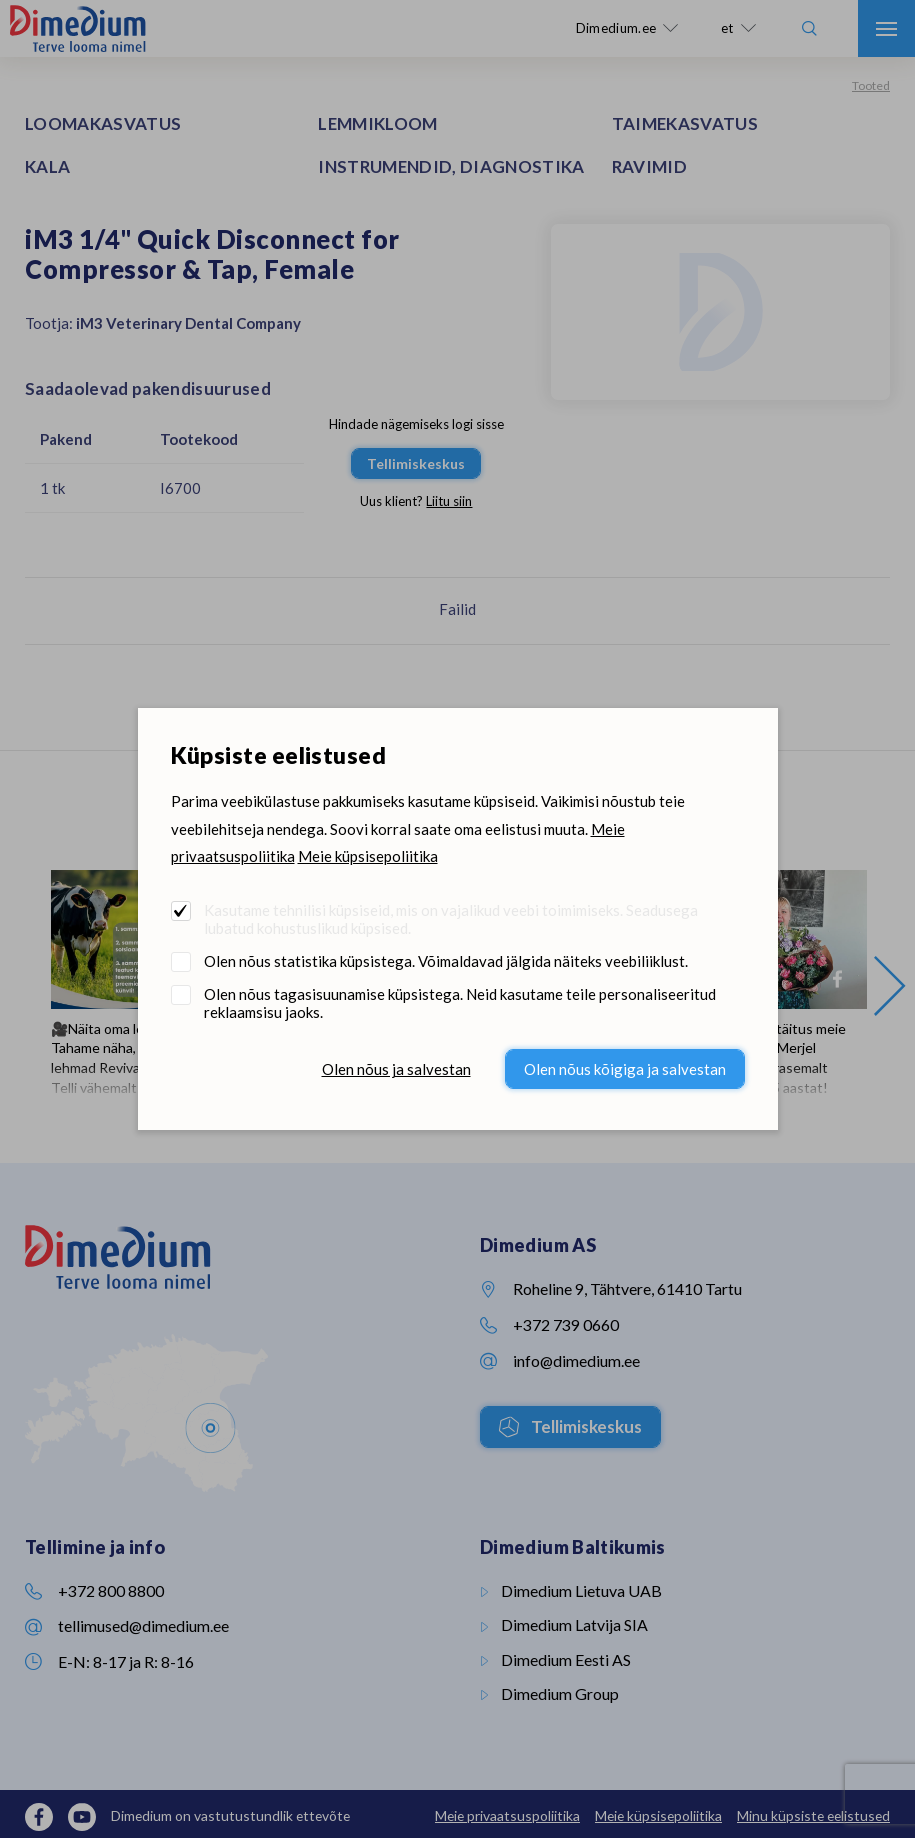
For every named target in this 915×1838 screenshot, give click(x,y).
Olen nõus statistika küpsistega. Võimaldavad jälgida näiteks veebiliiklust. (446, 961)
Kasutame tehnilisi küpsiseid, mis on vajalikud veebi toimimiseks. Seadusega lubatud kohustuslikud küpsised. (451, 919)
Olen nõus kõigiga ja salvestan (625, 1069)
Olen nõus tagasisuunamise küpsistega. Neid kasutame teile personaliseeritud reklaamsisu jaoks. (460, 1003)
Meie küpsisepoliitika (368, 856)
